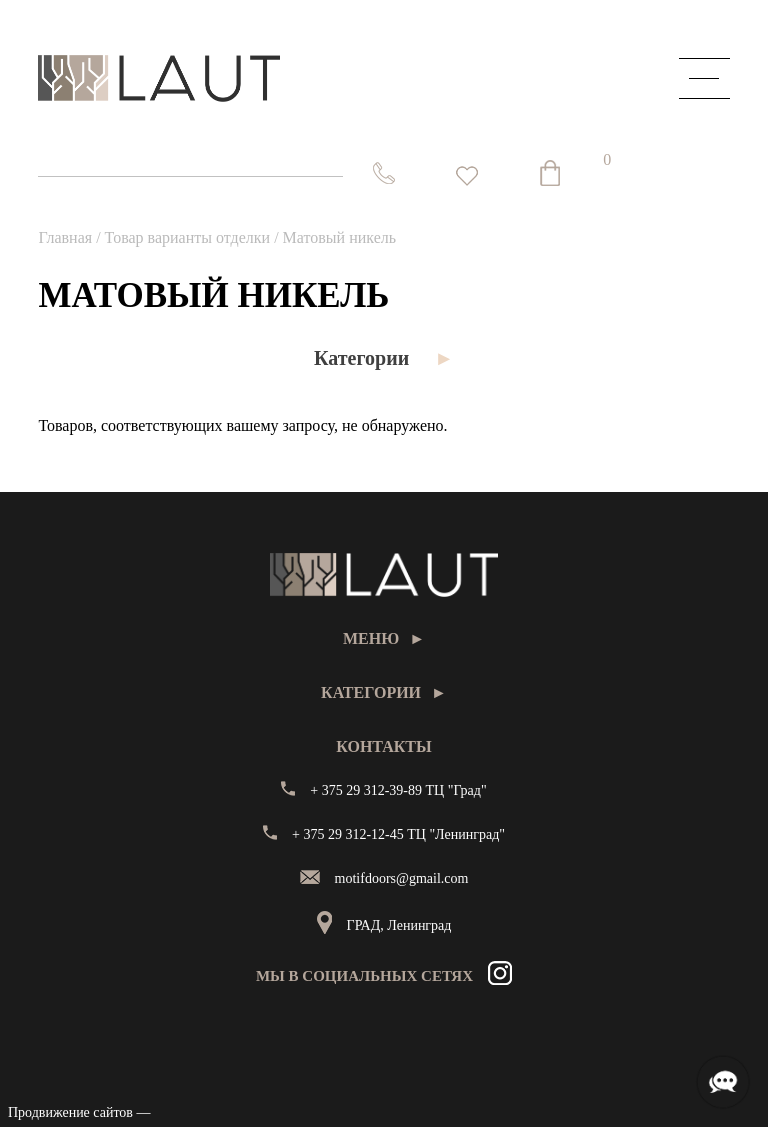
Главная (65, 237)
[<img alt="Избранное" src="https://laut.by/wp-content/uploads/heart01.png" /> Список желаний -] (467, 176)
